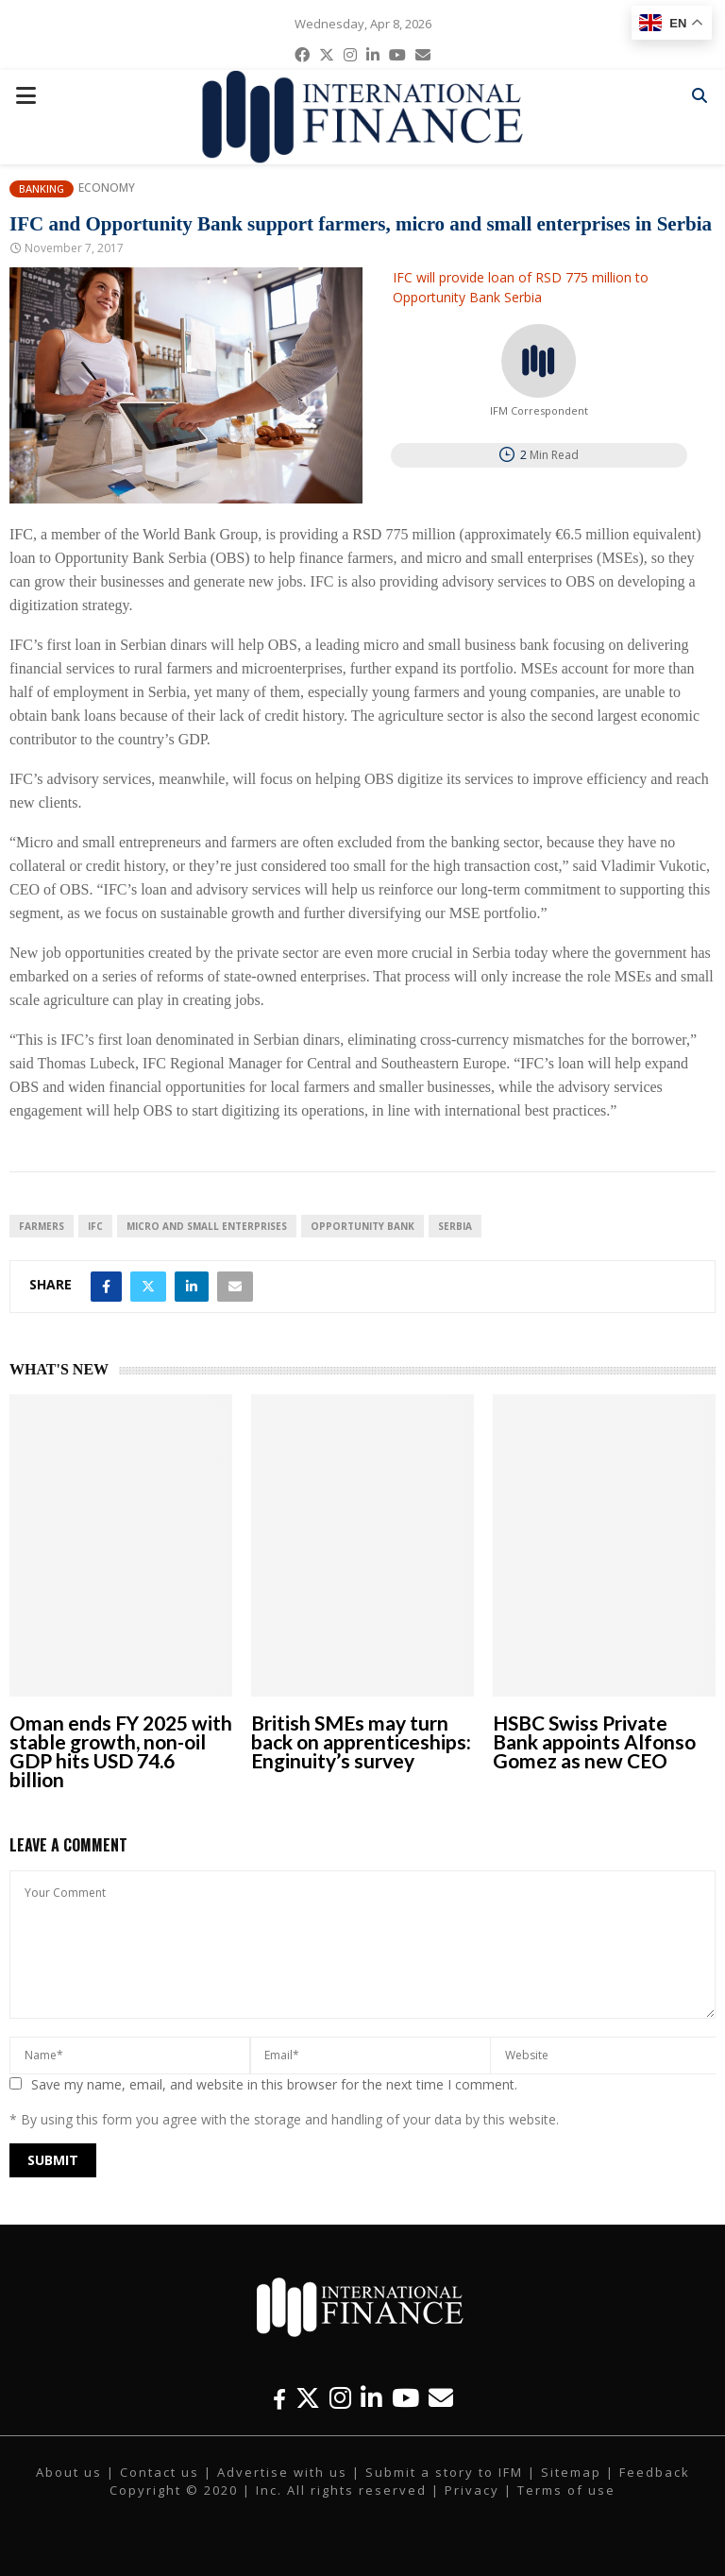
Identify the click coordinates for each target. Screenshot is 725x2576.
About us (69, 2472)
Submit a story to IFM (444, 2472)
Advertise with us (282, 2472)
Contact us (159, 2472)
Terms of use (566, 2490)
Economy (106, 188)
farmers (41, 1226)
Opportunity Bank (362, 1226)
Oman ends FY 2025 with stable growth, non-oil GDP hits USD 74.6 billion (120, 1751)
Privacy (472, 2490)
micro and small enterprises (206, 1226)
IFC (95, 1226)
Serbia (455, 1226)
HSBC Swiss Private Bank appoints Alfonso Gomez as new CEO (594, 1741)
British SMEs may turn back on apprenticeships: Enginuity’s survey (361, 1741)
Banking (41, 188)
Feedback (654, 2472)
